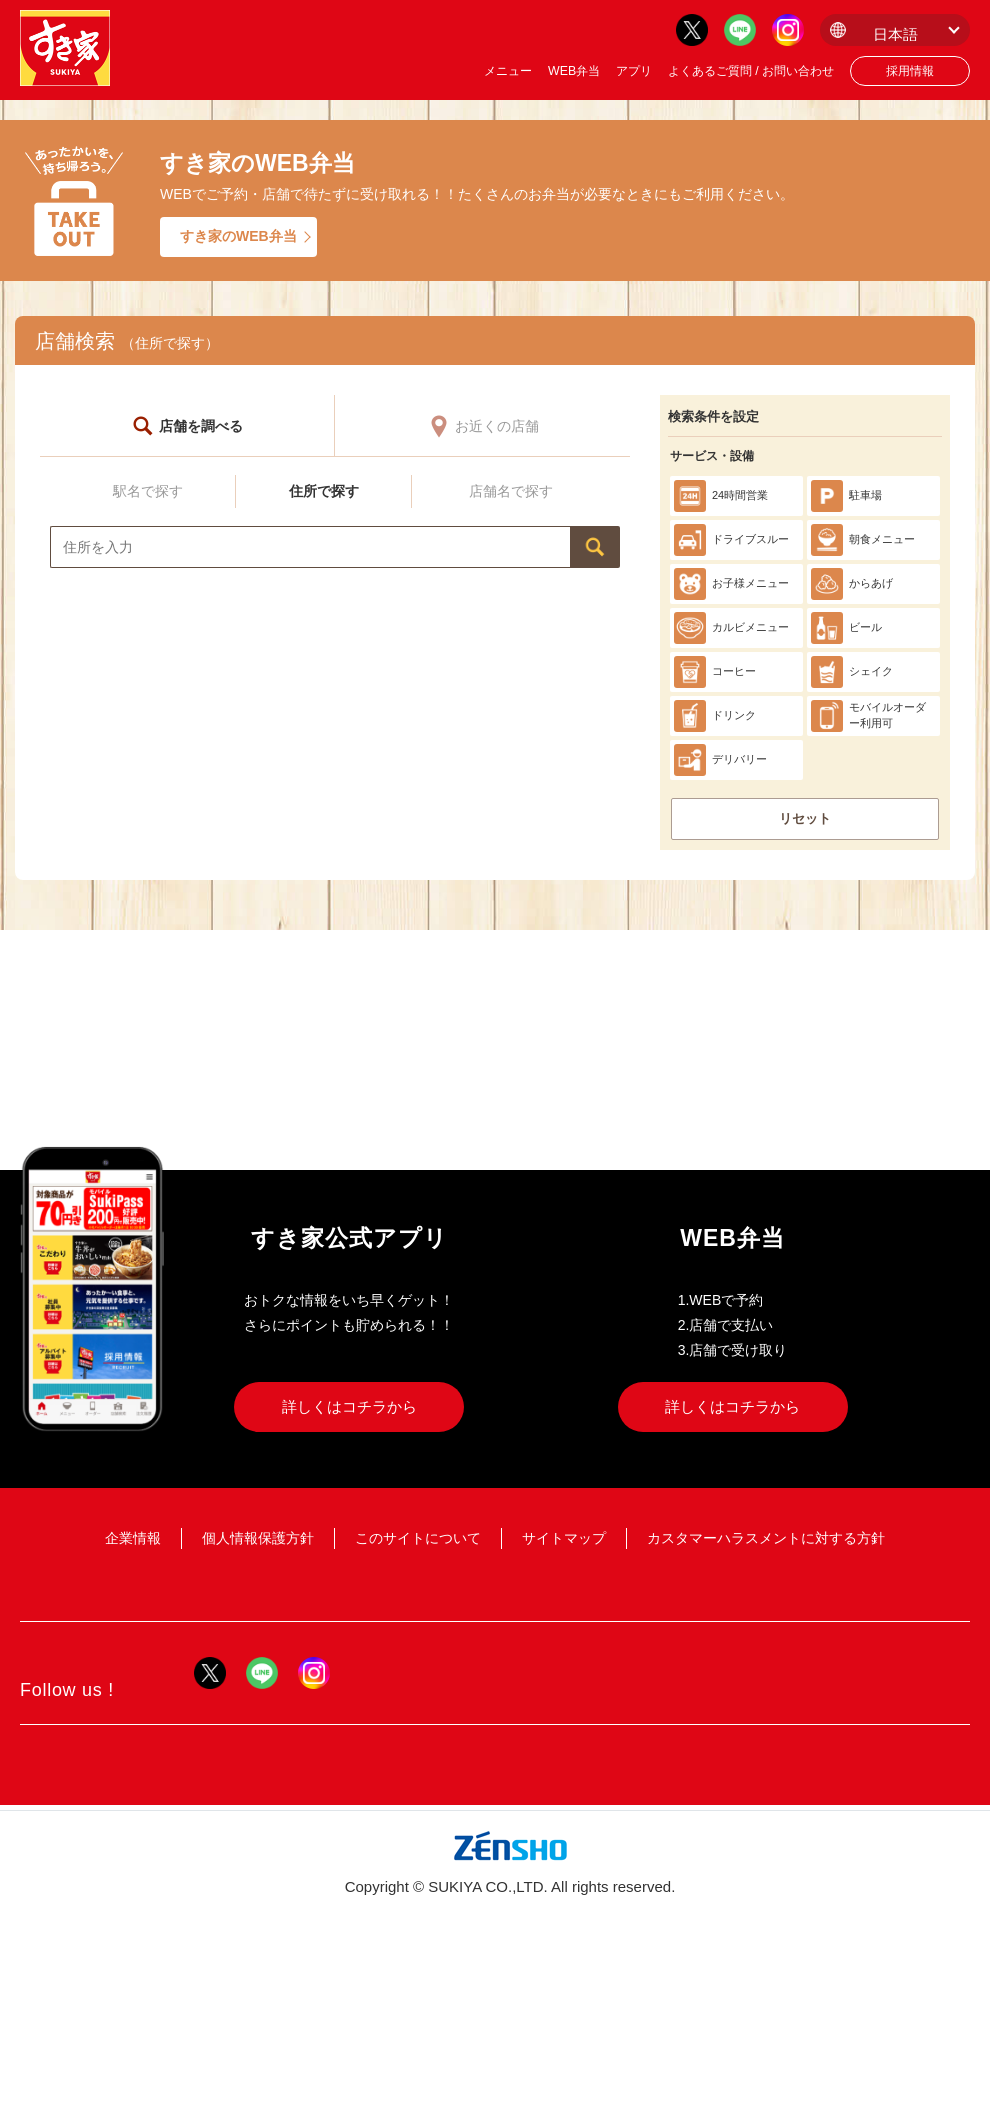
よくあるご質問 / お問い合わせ (751, 71)
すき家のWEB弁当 (238, 236)
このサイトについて (418, 1538)
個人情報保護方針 (258, 1538)
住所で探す (324, 491)
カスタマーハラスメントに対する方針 (766, 1538)
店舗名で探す (511, 491)
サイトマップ (564, 1538)
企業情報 (133, 1538)
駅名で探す (148, 491)
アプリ (634, 71)
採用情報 (910, 71)
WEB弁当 (574, 71)
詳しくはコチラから (349, 1406)
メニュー (508, 71)
